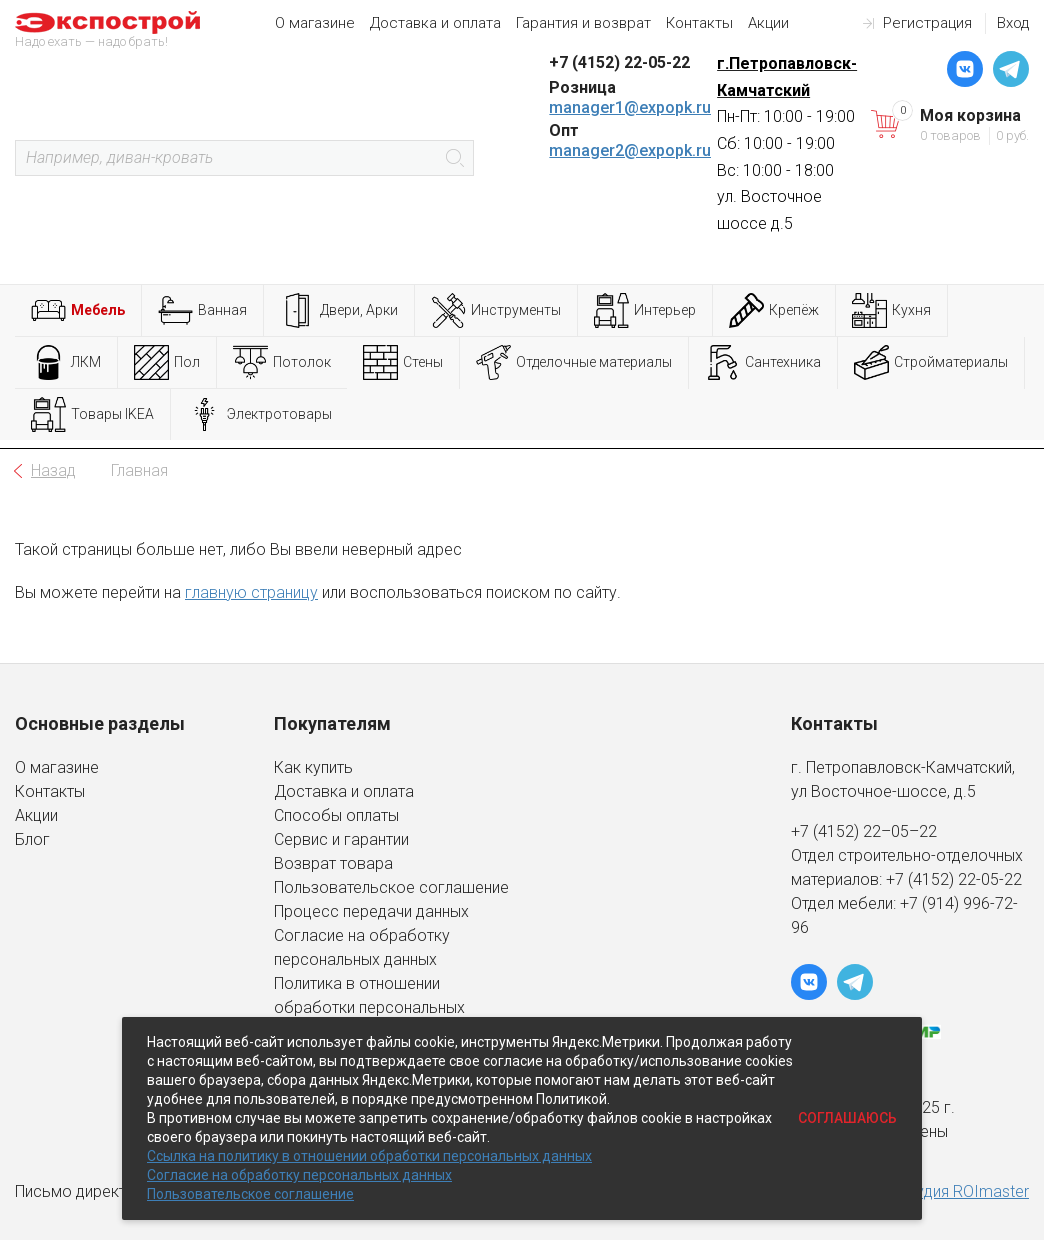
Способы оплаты (336, 815)
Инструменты (496, 310)
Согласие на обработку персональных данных (299, 1175)
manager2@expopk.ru (630, 150)
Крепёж (774, 310)
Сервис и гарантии (341, 839)
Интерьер (645, 310)
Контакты (699, 23)
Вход (1013, 23)
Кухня (891, 310)
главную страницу (251, 592)
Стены (403, 362)
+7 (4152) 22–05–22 (864, 831)
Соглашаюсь (847, 1118)
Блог (32, 839)
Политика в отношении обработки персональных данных (369, 1007)
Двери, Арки (339, 310)
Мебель (78, 310)
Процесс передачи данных (371, 911)
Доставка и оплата (435, 23)
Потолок (282, 362)
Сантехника (763, 362)
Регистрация (927, 23)
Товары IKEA (92, 414)
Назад (53, 470)
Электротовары (259, 414)
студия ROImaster (964, 1191)
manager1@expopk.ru (630, 107)
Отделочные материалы (574, 362)
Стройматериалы (931, 362)
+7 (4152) (922, 879)
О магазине (315, 23)
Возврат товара (333, 863)
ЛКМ (66, 362)
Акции (768, 23)
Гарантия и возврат (583, 23)
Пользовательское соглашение (391, 887)
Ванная (202, 310)
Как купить (313, 767)
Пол (167, 362)
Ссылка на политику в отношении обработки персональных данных (369, 1156)
